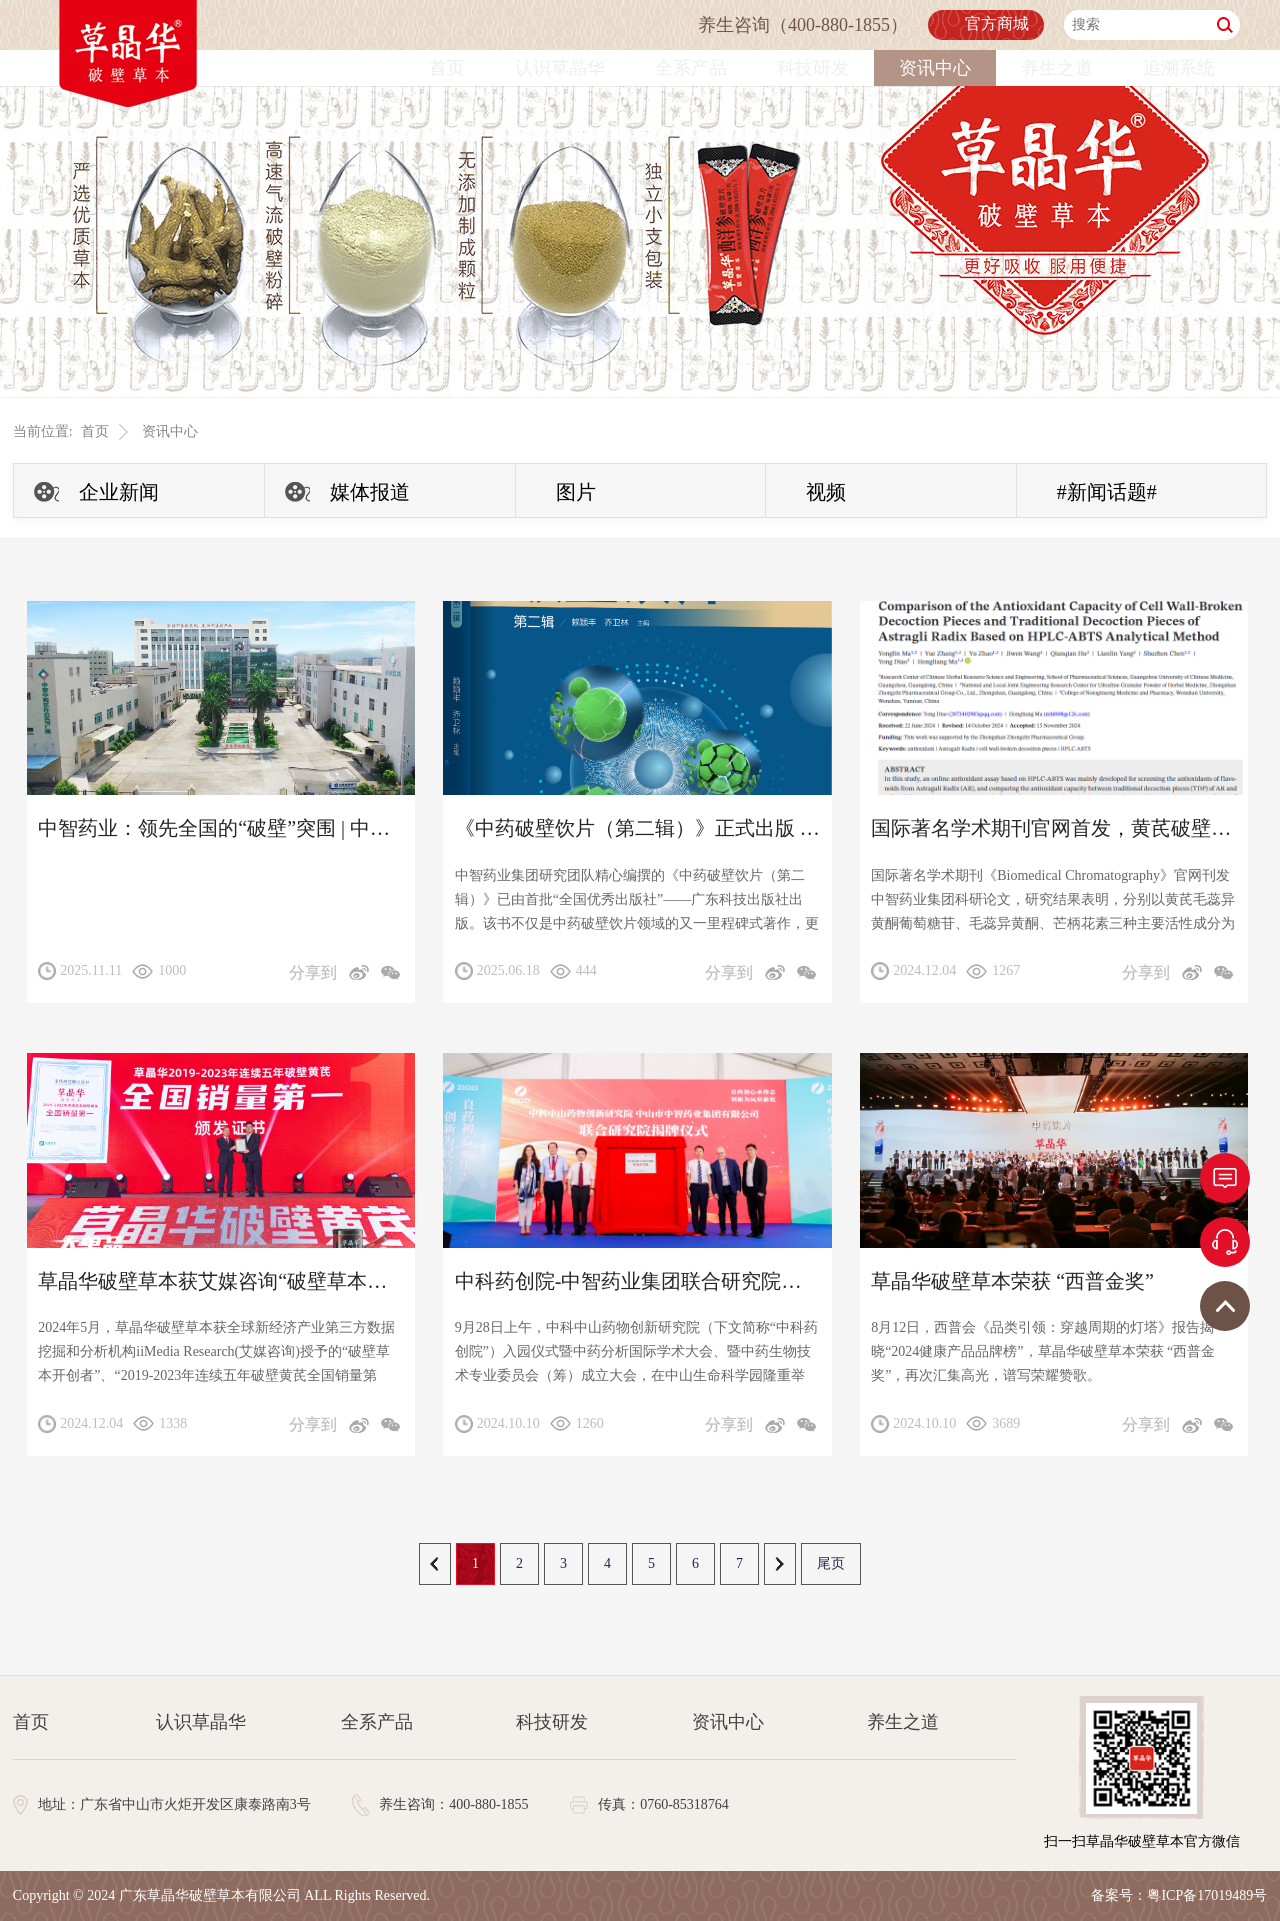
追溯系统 (1179, 68)
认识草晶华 (560, 68)
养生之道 (1057, 68)
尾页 (831, 1563)
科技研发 (813, 68)
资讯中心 (935, 68)
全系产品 (691, 68)
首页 (447, 68)
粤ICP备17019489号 (1207, 1895)
